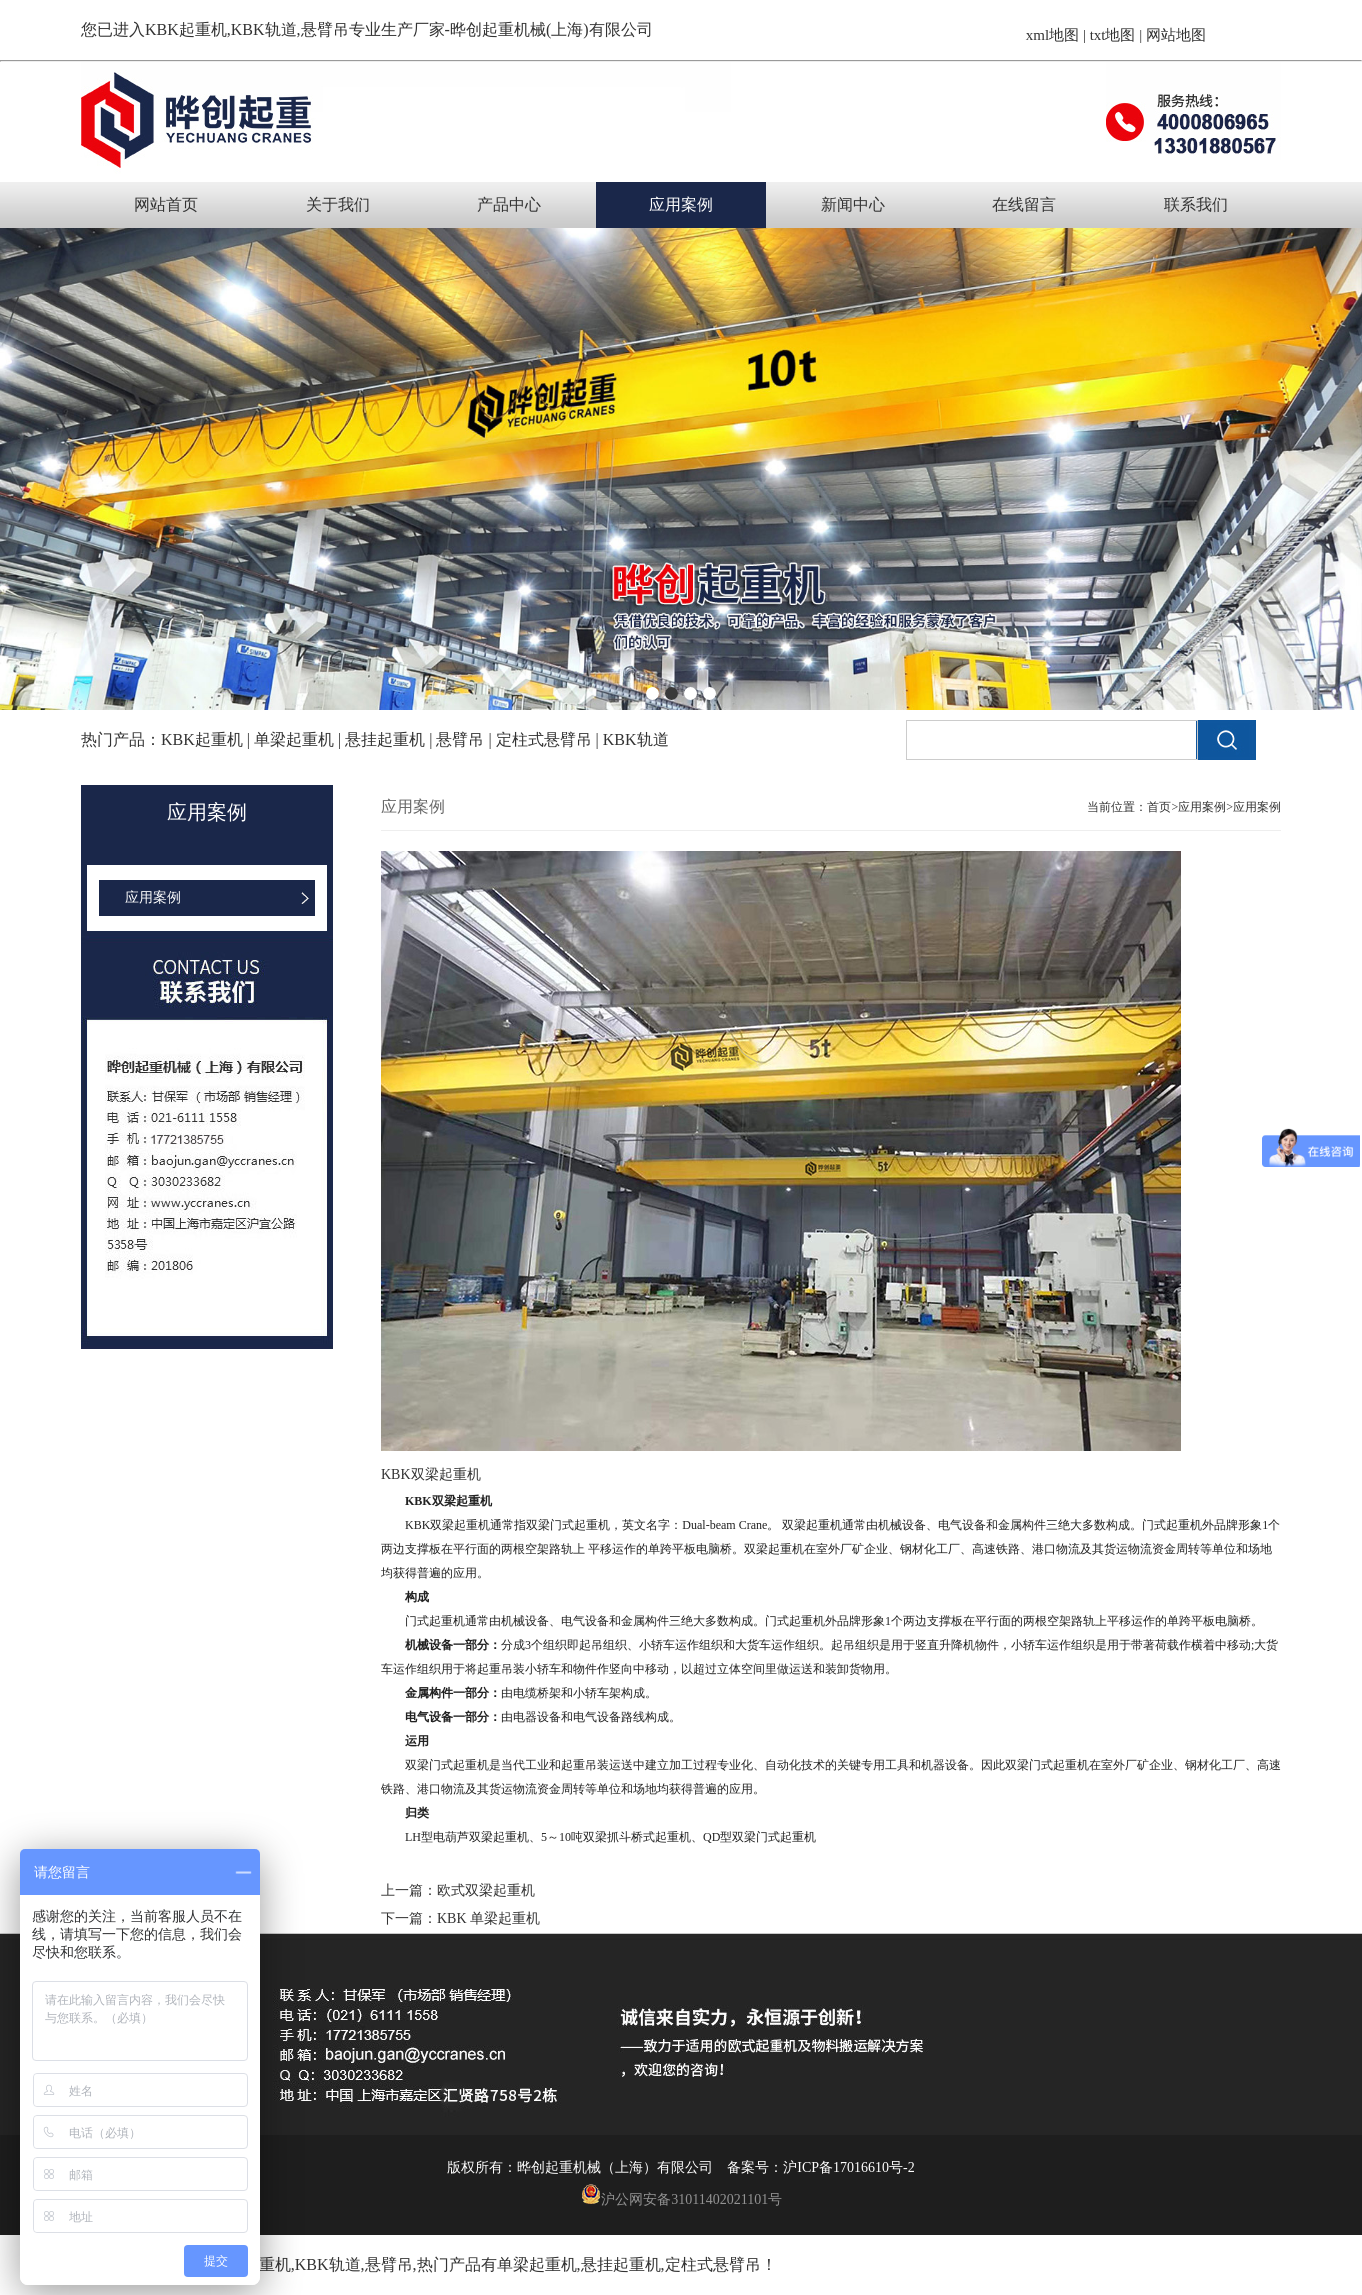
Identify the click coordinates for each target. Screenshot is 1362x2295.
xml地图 (1052, 35)
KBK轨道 (328, 2264)
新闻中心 (853, 204)
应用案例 (681, 204)
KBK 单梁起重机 (488, 1918)
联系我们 (1196, 204)
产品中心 (509, 204)
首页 (1159, 807)
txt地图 (1113, 35)
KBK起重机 (186, 29)
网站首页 (166, 204)
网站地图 (1176, 35)
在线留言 (1024, 204)
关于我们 (338, 204)
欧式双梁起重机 (486, 1890)
